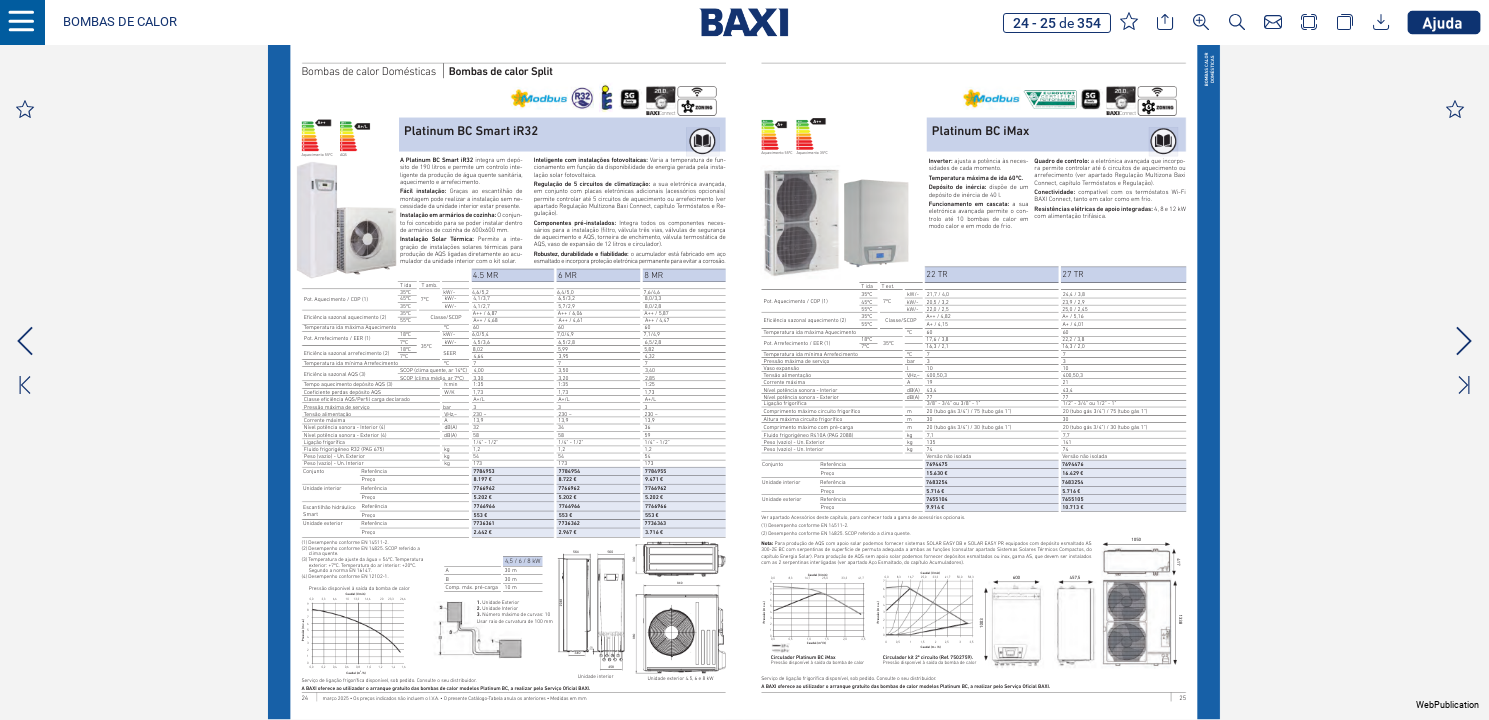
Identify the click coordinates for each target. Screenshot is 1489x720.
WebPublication (1447, 705)
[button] (120, 22)
